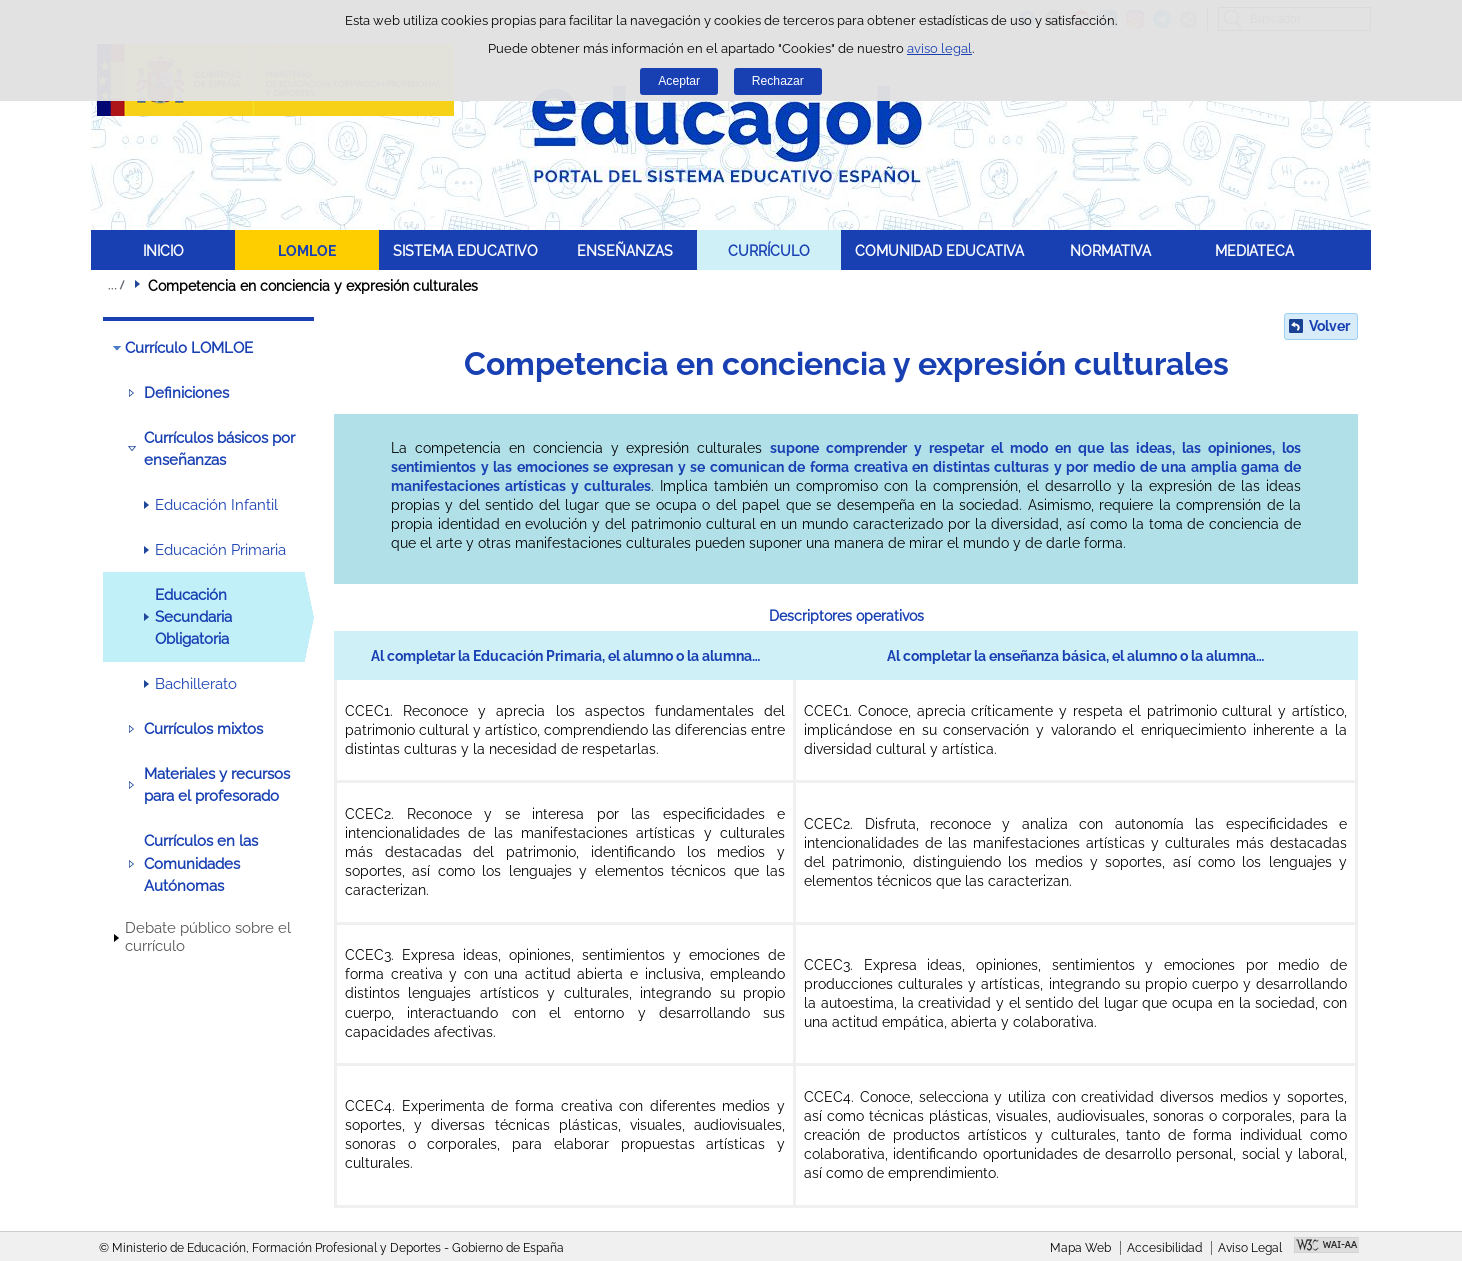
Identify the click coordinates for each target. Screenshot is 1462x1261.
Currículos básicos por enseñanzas (219, 449)
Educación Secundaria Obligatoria (193, 617)
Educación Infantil (216, 505)
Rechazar (778, 81)
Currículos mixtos (203, 729)
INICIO (163, 250)
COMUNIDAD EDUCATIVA (939, 250)
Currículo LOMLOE (189, 348)
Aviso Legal (1250, 1248)
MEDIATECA (1254, 250)
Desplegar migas (116, 285)
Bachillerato (196, 684)
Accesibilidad (1164, 1248)
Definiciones (186, 393)
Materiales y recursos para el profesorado (217, 785)
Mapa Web (1080, 1248)
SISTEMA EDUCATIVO (465, 250)
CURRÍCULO (769, 250)
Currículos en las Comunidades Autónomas (201, 863)
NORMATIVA (1110, 250)
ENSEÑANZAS (625, 250)
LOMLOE (307, 250)
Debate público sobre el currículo (208, 937)
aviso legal (939, 48)
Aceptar (679, 81)
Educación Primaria (220, 550)
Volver (1329, 326)
